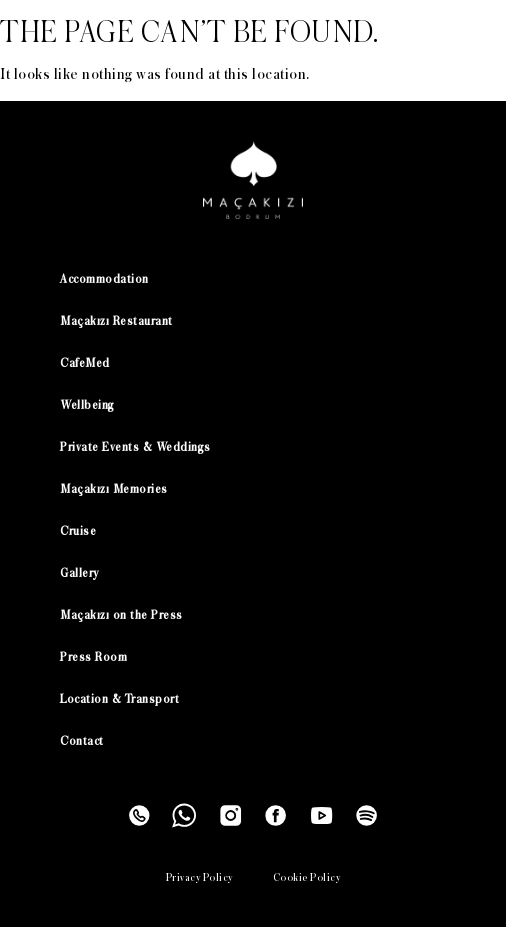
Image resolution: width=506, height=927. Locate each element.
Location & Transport (119, 699)
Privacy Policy (199, 877)
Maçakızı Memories (114, 489)
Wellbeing (87, 405)
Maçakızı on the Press (121, 615)
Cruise (78, 531)
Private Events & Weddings (135, 447)
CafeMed (85, 363)
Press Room (93, 657)
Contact (82, 741)
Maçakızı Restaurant (116, 321)
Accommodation (104, 279)
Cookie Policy (307, 877)
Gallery (79, 573)
